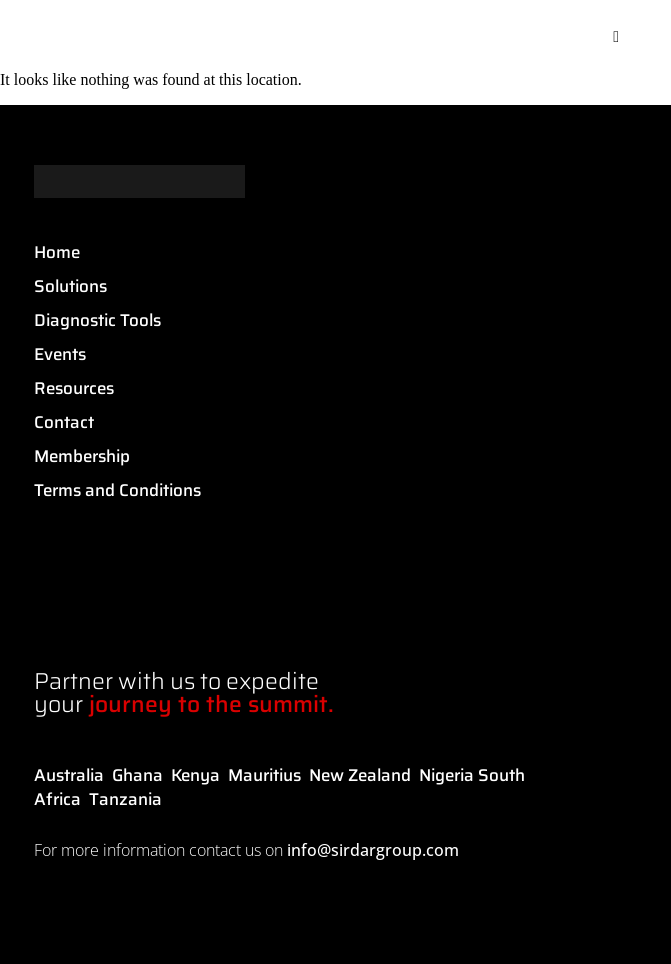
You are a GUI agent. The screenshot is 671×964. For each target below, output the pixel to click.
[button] (616, 37)
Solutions (70, 286)
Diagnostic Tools (97, 320)
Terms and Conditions (117, 490)
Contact (64, 422)
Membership (82, 456)
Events (60, 354)
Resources (74, 388)
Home (57, 252)
